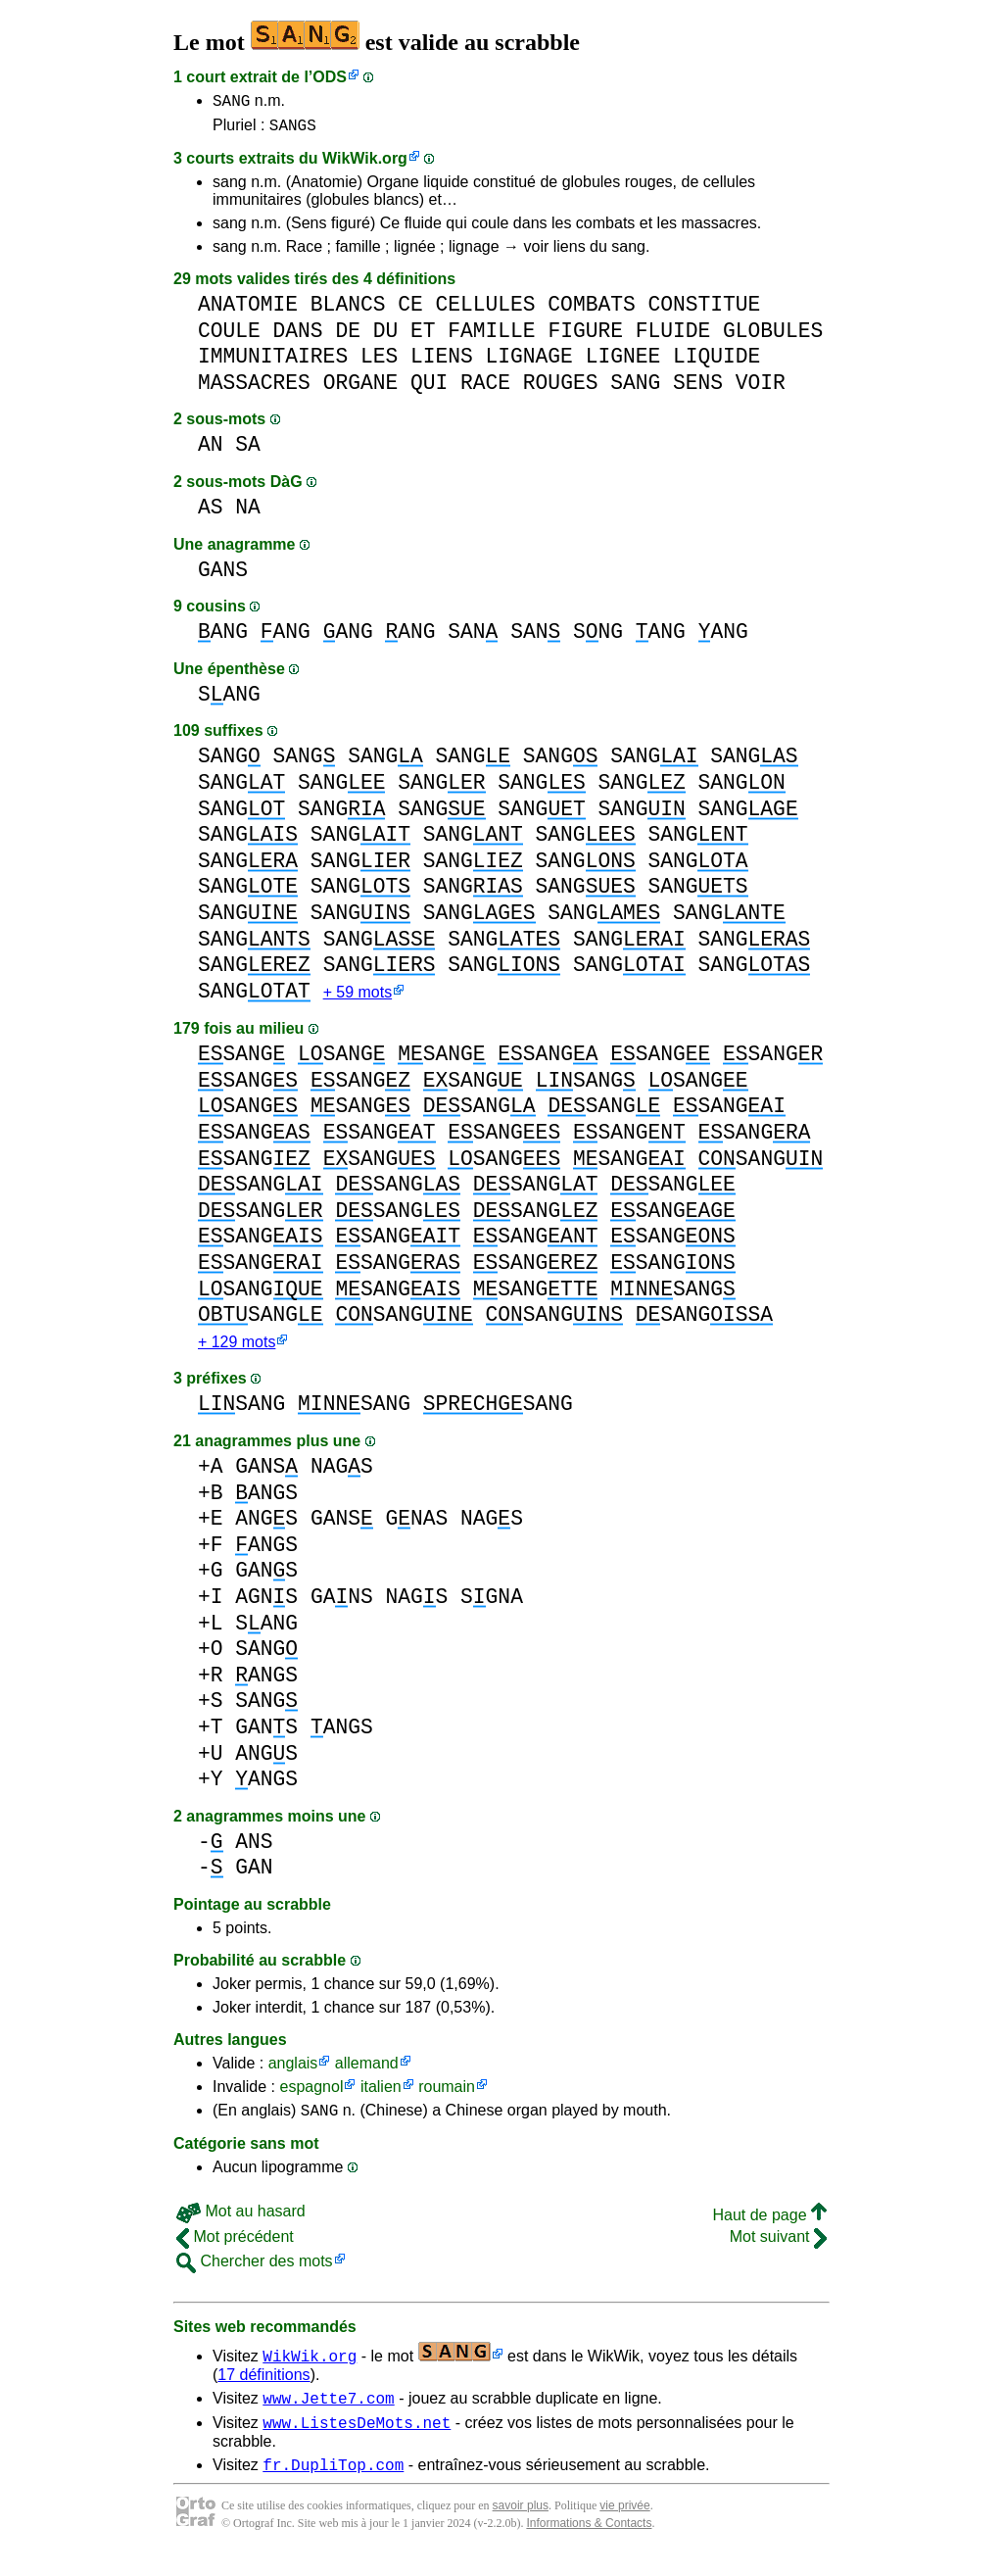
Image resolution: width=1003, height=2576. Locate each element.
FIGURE (585, 336)
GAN (253, 1877)
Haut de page (769, 2227)
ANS (253, 1851)
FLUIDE (673, 336)
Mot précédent (235, 2249)
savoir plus (521, 2527)
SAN (473, 637)
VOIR (761, 388)
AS (210, 513)
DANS (298, 336)
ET (423, 336)
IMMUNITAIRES (273, 362)
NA (248, 513)
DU (386, 336)
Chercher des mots (254, 2273)
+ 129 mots (236, 1351)
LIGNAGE (529, 362)
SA (248, 450)
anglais (293, 2073)
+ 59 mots (358, 1000)
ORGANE (361, 388)
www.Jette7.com (328, 2413)
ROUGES (560, 388)
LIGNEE (623, 362)
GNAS (416, 1528)
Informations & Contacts (588, 2545)
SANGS (292, 130)
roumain (446, 2096)
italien (381, 2096)
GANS (223, 575)
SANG (231, 103)
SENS (698, 388)
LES (379, 362)
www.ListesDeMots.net (357, 2441)
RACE (485, 388)
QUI (429, 388)
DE (347, 336)
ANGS (266, 1502)
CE (410, 310)
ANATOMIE (248, 310)
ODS (329, 77)
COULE (229, 336)
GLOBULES (773, 336)
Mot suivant (778, 2249)
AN (210, 450)
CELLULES (485, 310)
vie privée (624, 2527)
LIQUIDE (716, 362)
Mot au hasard (241, 2223)
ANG (223, 637)
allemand (367, 2073)
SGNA (491, 1606)
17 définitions (263, 2387)
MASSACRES (254, 388)
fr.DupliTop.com (333, 2486)
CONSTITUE (703, 310)
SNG (598, 637)
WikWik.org (364, 164)
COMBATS (591, 310)
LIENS (441, 362)
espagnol (311, 2096)
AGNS (266, 1606)
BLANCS (348, 310)
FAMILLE (491, 336)
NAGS (341, 1476)
